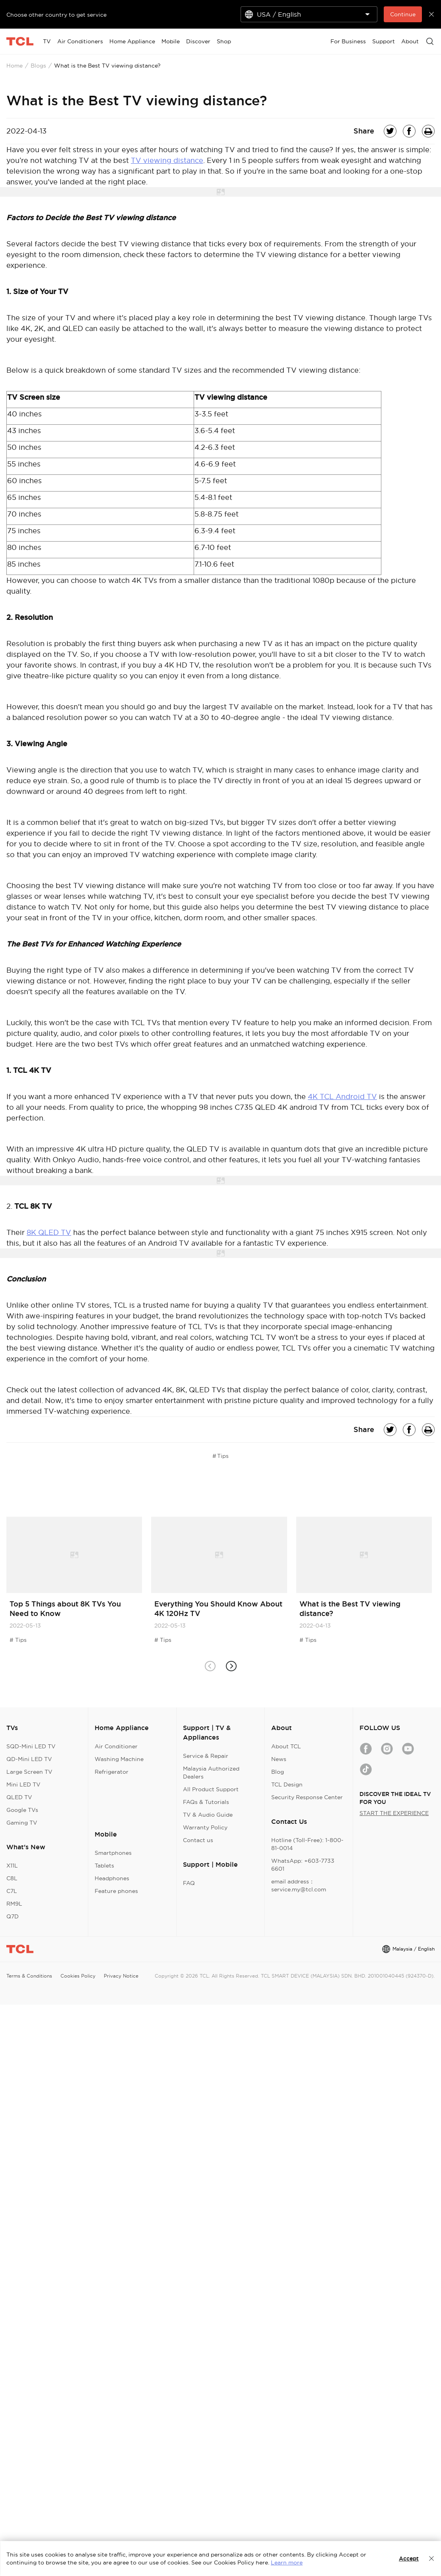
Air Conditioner (116, 1746)
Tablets (104, 1865)
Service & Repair (205, 1755)
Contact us (198, 1840)
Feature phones (116, 1891)
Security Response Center (307, 1797)
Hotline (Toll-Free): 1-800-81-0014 (307, 1844)
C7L (11, 1891)
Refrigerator (111, 1771)
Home (14, 65)
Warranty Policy (205, 1827)
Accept (409, 2558)
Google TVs (22, 1809)
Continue (403, 14)
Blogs (38, 65)
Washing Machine (119, 1759)
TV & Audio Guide (208, 1814)
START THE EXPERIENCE (394, 1813)
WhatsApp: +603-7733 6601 (302, 1864)
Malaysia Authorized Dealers (211, 1772)
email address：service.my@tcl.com (298, 1885)
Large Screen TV (29, 1771)
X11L (12, 1865)
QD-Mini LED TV (29, 1759)
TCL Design (287, 1784)
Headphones (112, 1878)
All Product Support (211, 1789)
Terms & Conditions (29, 1976)
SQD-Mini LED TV (31, 1746)
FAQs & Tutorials (206, 1802)
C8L (11, 1878)
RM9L (14, 1903)
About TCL (286, 1746)
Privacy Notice (121, 1976)
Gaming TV (21, 1822)
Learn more (287, 2562)
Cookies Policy (77, 1976)
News (278, 1759)
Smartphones (113, 1852)
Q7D (12, 1916)
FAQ (189, 1883)
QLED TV (19, 1797)
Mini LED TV (23, 1784)
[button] (231, 1666)
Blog (277, 1771)
